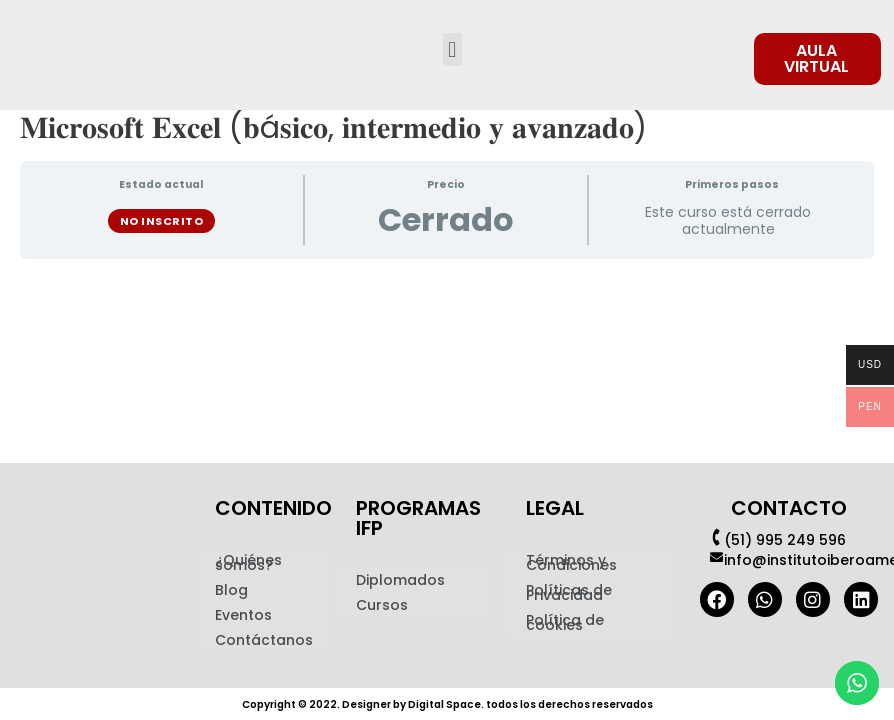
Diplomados (400, 580)
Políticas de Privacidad (569, 592)
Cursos (382, 605)
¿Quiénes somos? (248, 562)
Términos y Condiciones (571, 562)
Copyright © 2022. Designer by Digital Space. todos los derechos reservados (447, 703)
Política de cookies (565, 622)
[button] (452, 49)
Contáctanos (264, 640)
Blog (231, 590)
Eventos (243, 615)
